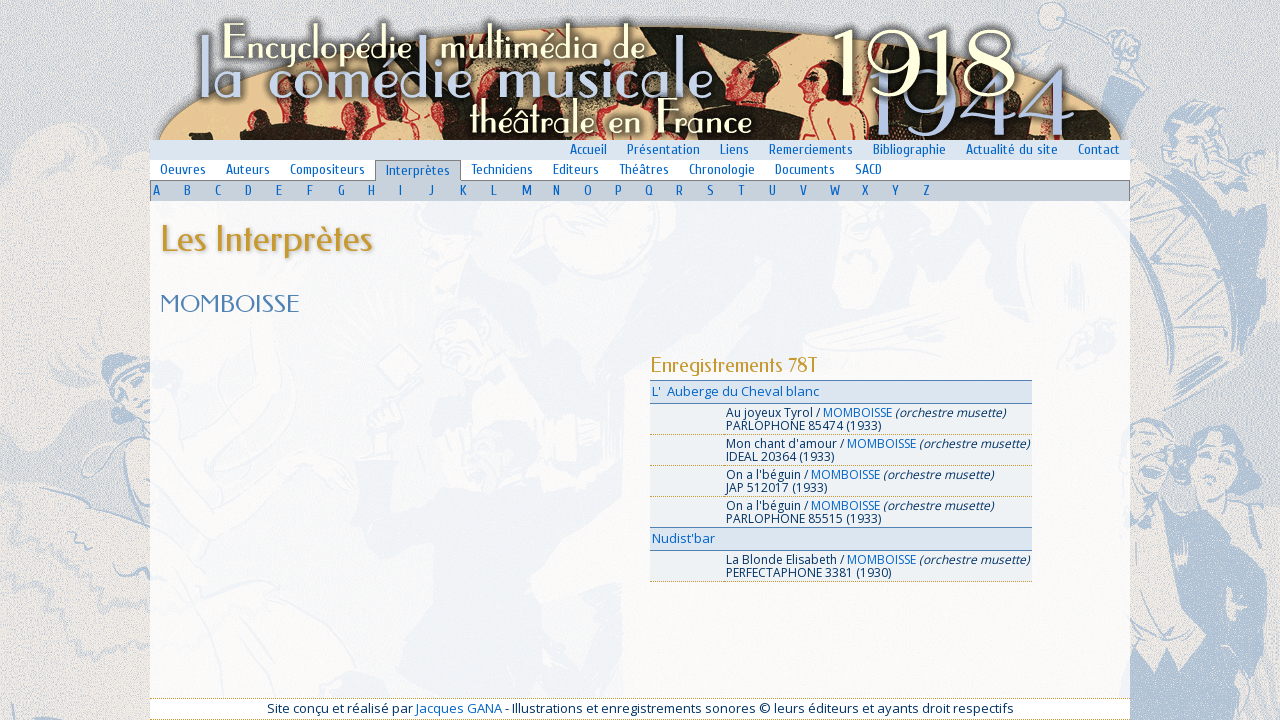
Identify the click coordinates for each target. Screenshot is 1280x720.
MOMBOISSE (857, 412)
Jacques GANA (459, 708)
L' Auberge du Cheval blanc (735, 391)
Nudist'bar (683, 538)
